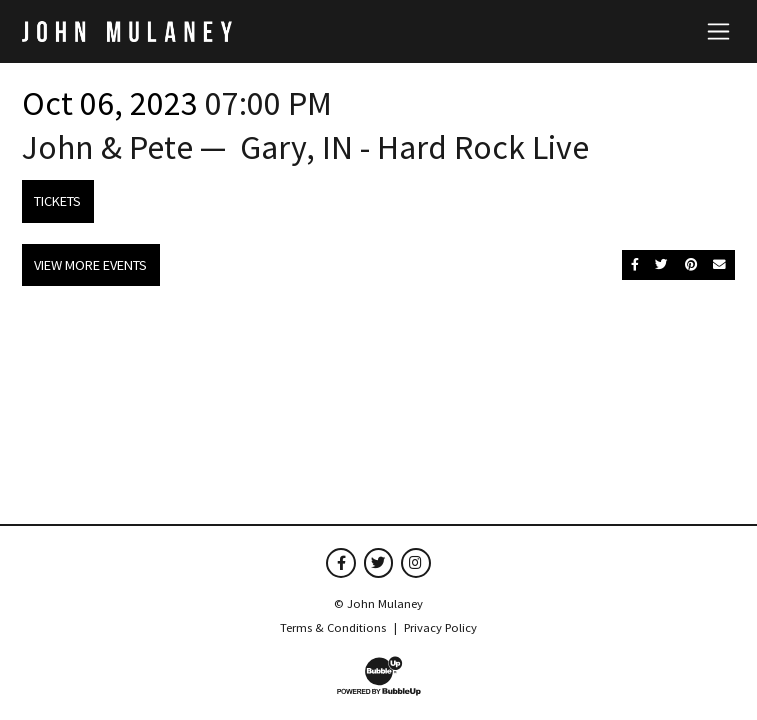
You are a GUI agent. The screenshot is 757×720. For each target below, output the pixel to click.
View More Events (90, 265)
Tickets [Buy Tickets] (57, 201)
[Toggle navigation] (718, 31)
